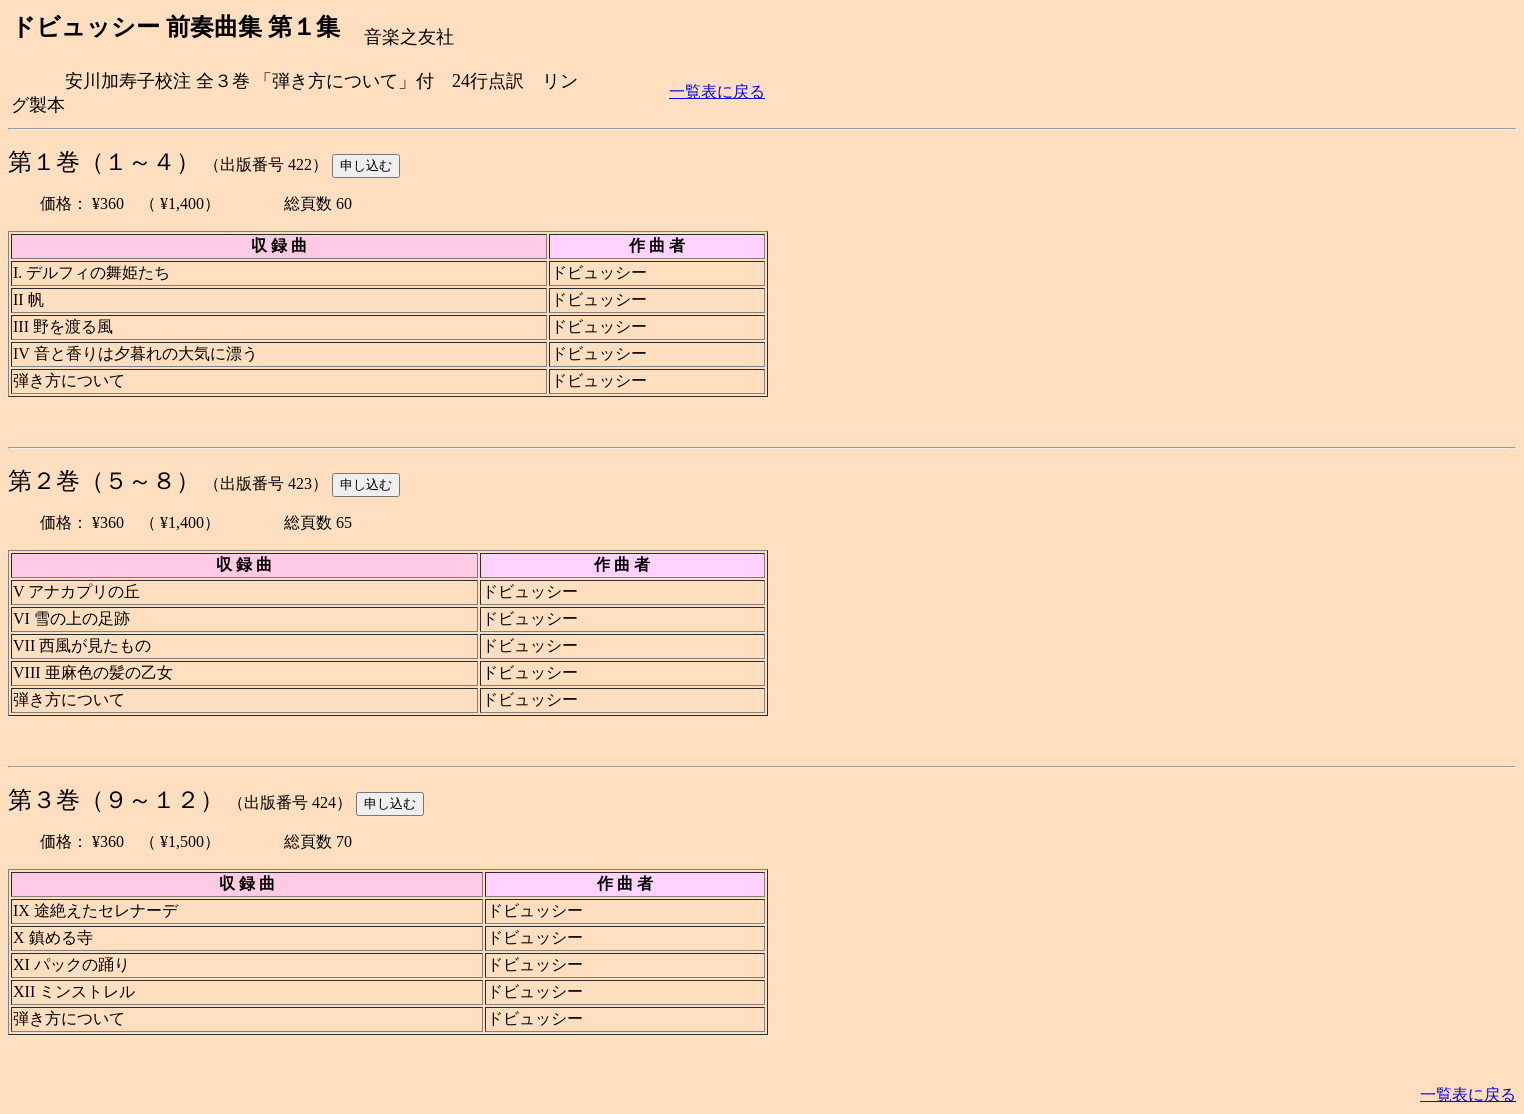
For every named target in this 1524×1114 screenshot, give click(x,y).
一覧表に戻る (717, 91)
